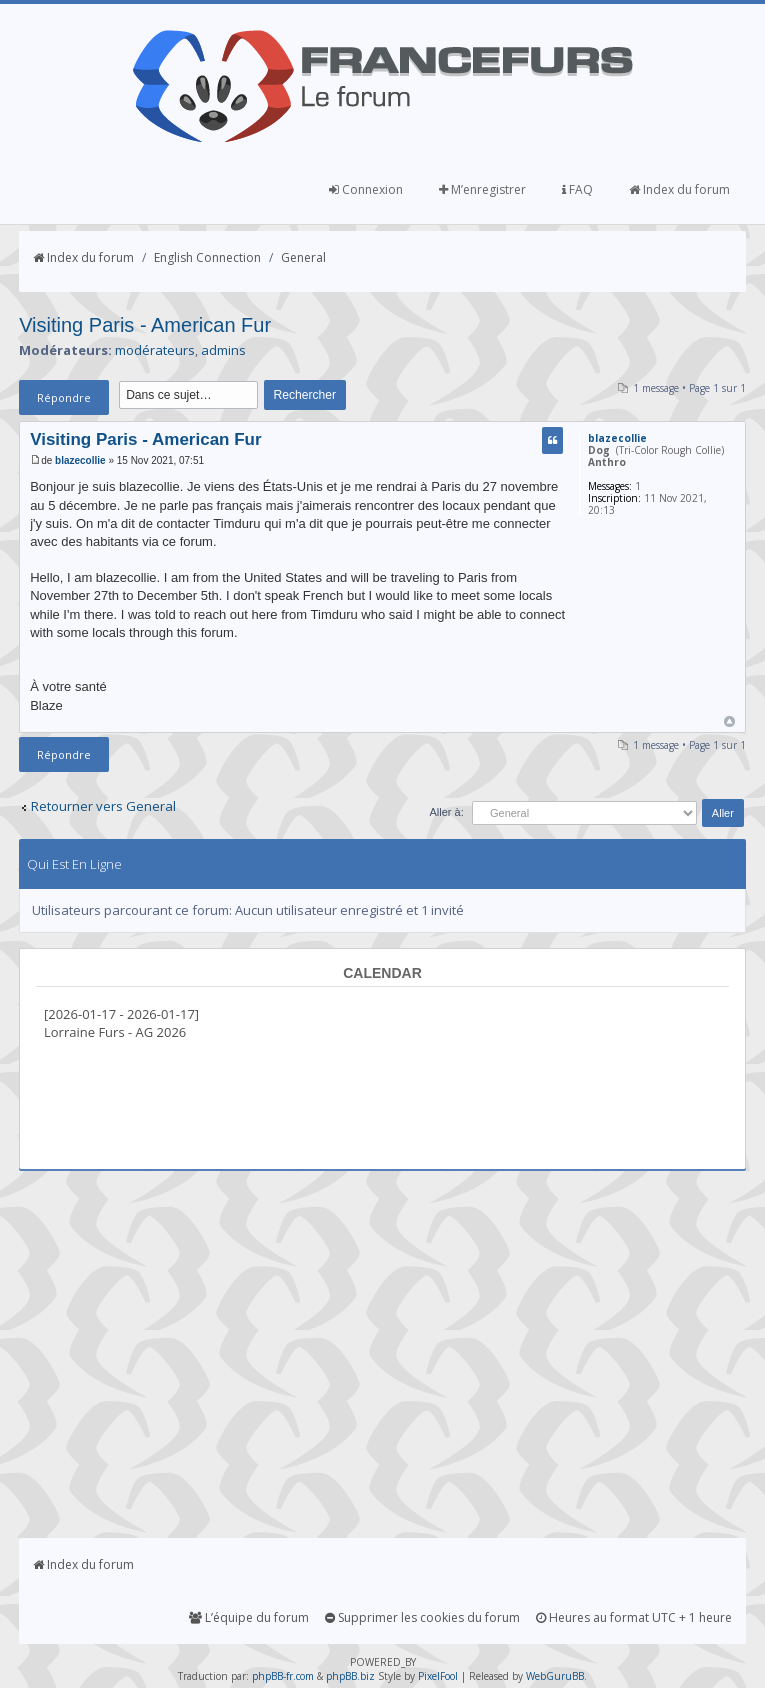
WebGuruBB (555, 1676)
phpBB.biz (350, 1676)
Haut (729, 721)
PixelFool (438, 1676)
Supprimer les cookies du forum (422, 1617)
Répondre (64, 397)
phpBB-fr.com (283, 1676)
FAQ (577, 189)
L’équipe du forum (249, 1617)
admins (223, 350)
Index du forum (679, 189)
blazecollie (80, 460)
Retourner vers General (103, 806)
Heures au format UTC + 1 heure (634, 1617)
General (303, 257)
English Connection (207, 257)
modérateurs (155, 350)
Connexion (366, 189)
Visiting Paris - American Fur (145, 325)
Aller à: (446, 812)
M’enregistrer (482, 189)
